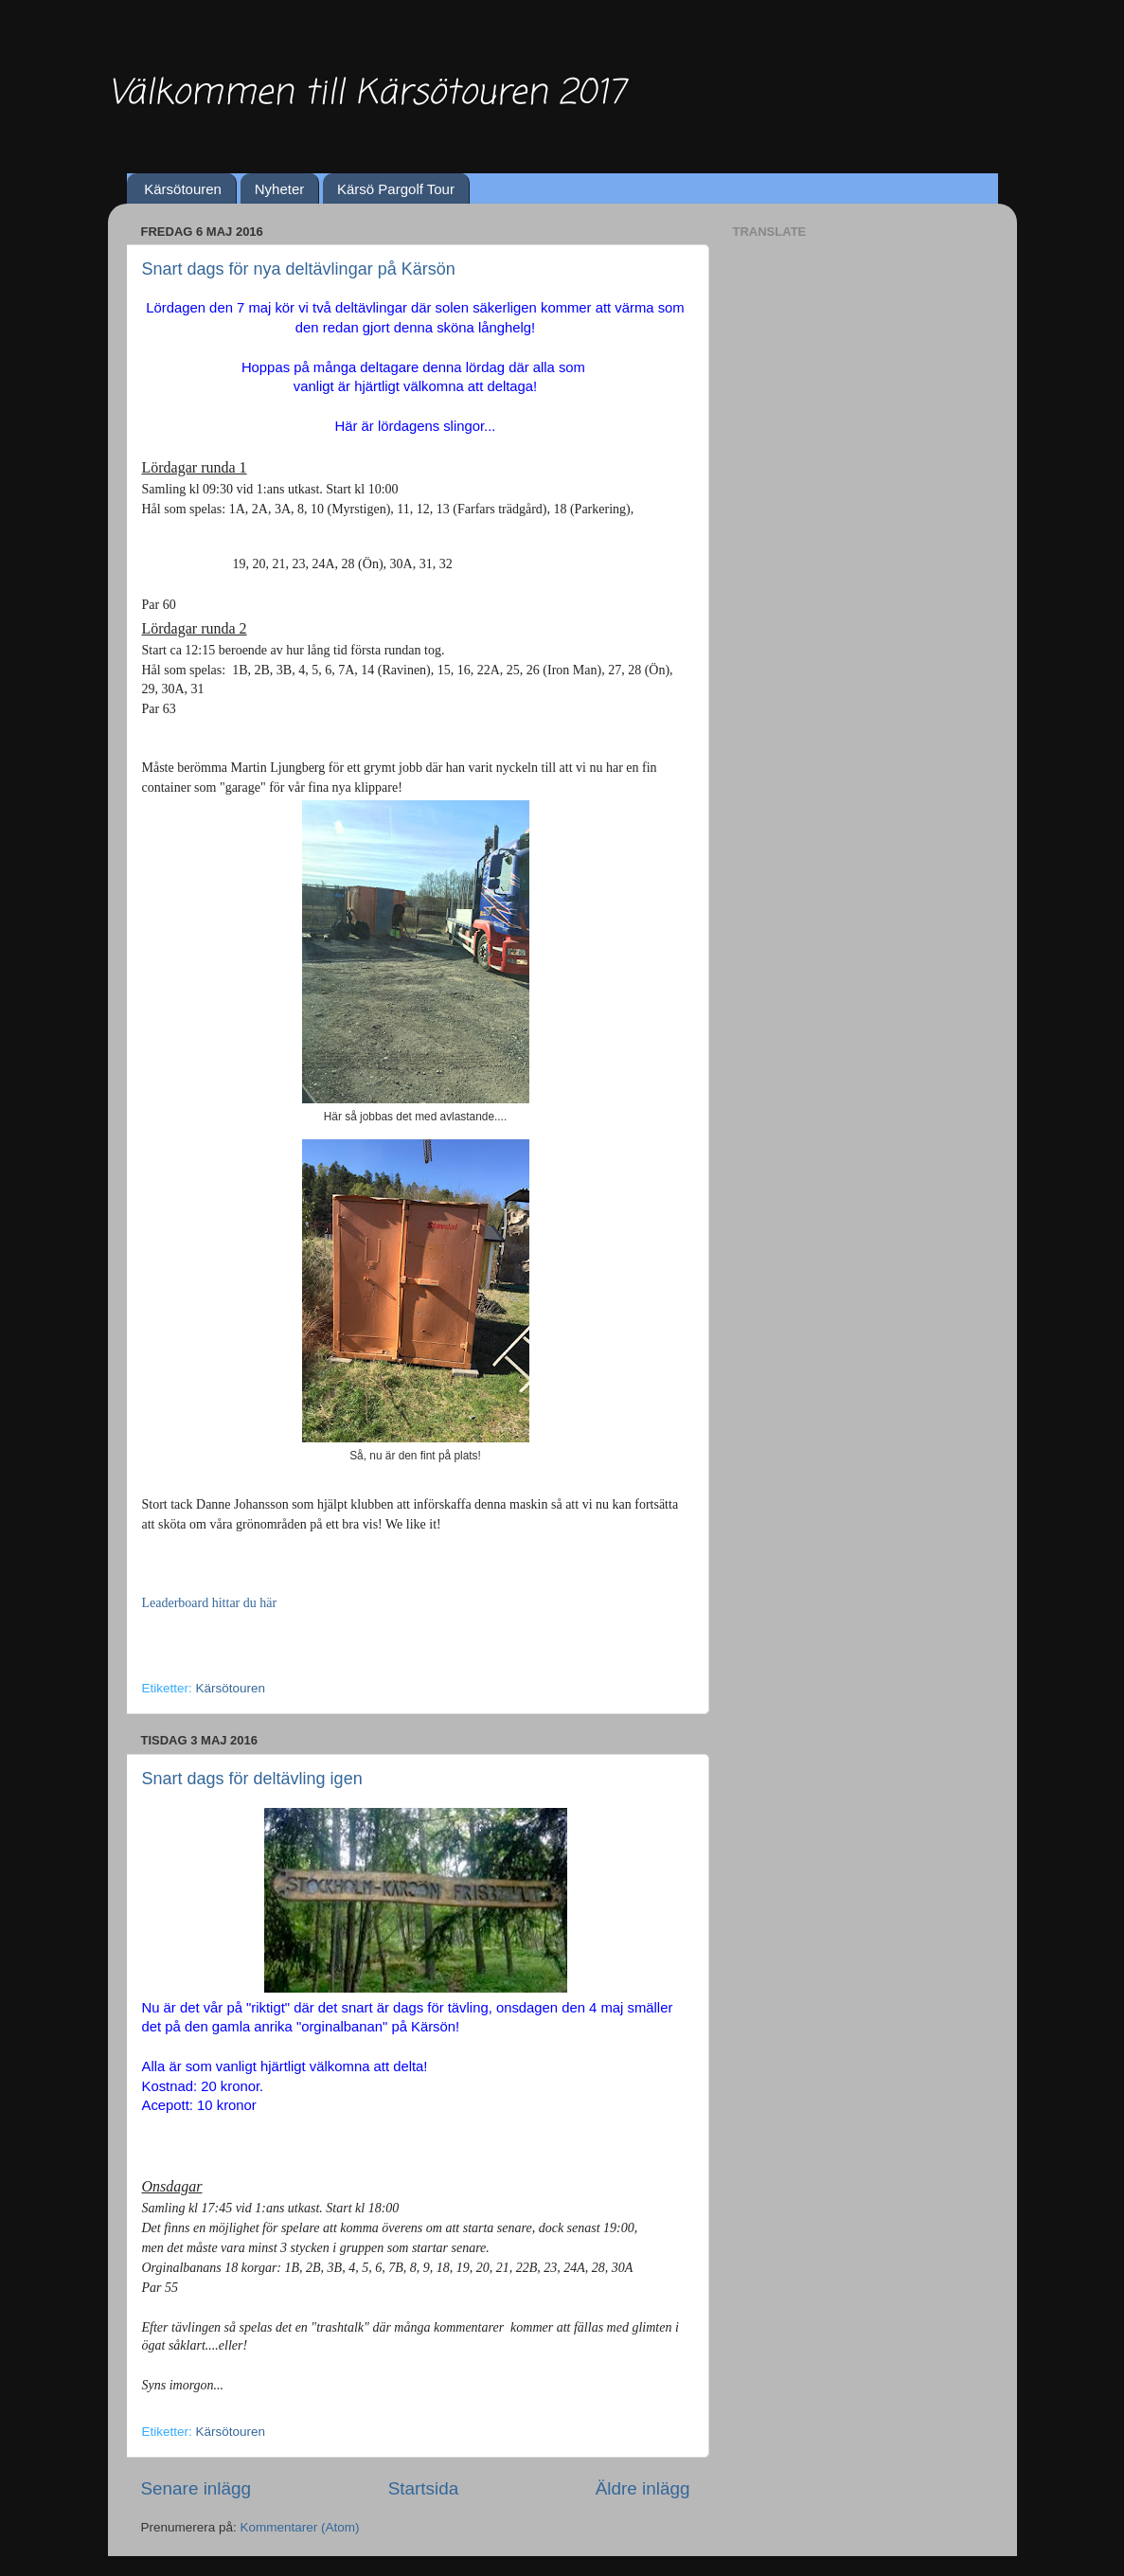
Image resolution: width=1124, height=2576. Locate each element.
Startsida (423, 2488)
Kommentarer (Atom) (300, 2527)
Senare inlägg (196, 2488)
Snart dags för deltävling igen (252, 1778)
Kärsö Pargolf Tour (396, 189)
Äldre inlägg (643, 2488)
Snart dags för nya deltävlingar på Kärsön (298, 268)
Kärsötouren (183, 189)
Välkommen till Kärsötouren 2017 (366, 94)
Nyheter (280, 189)
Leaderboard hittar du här (209, 1603)
